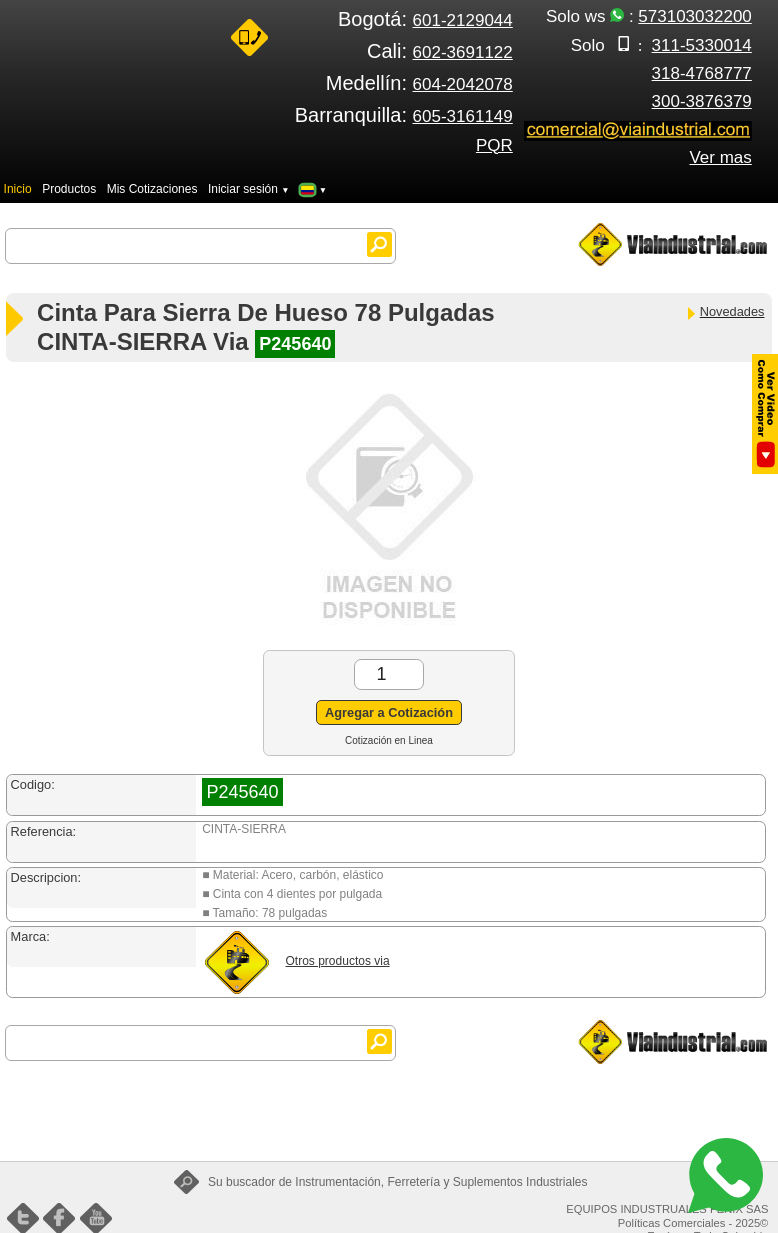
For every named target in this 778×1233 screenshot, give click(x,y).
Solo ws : (649, 16)
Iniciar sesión (249, 189)
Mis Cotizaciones (152, 189)
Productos (69, 189)
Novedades (725, 311)
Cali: (440, 51)
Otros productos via (338, 961)
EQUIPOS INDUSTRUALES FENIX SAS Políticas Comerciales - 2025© (667, 1216)
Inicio (18, 189)
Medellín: (419, 83)
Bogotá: (425, 19)
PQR (494, 145)
